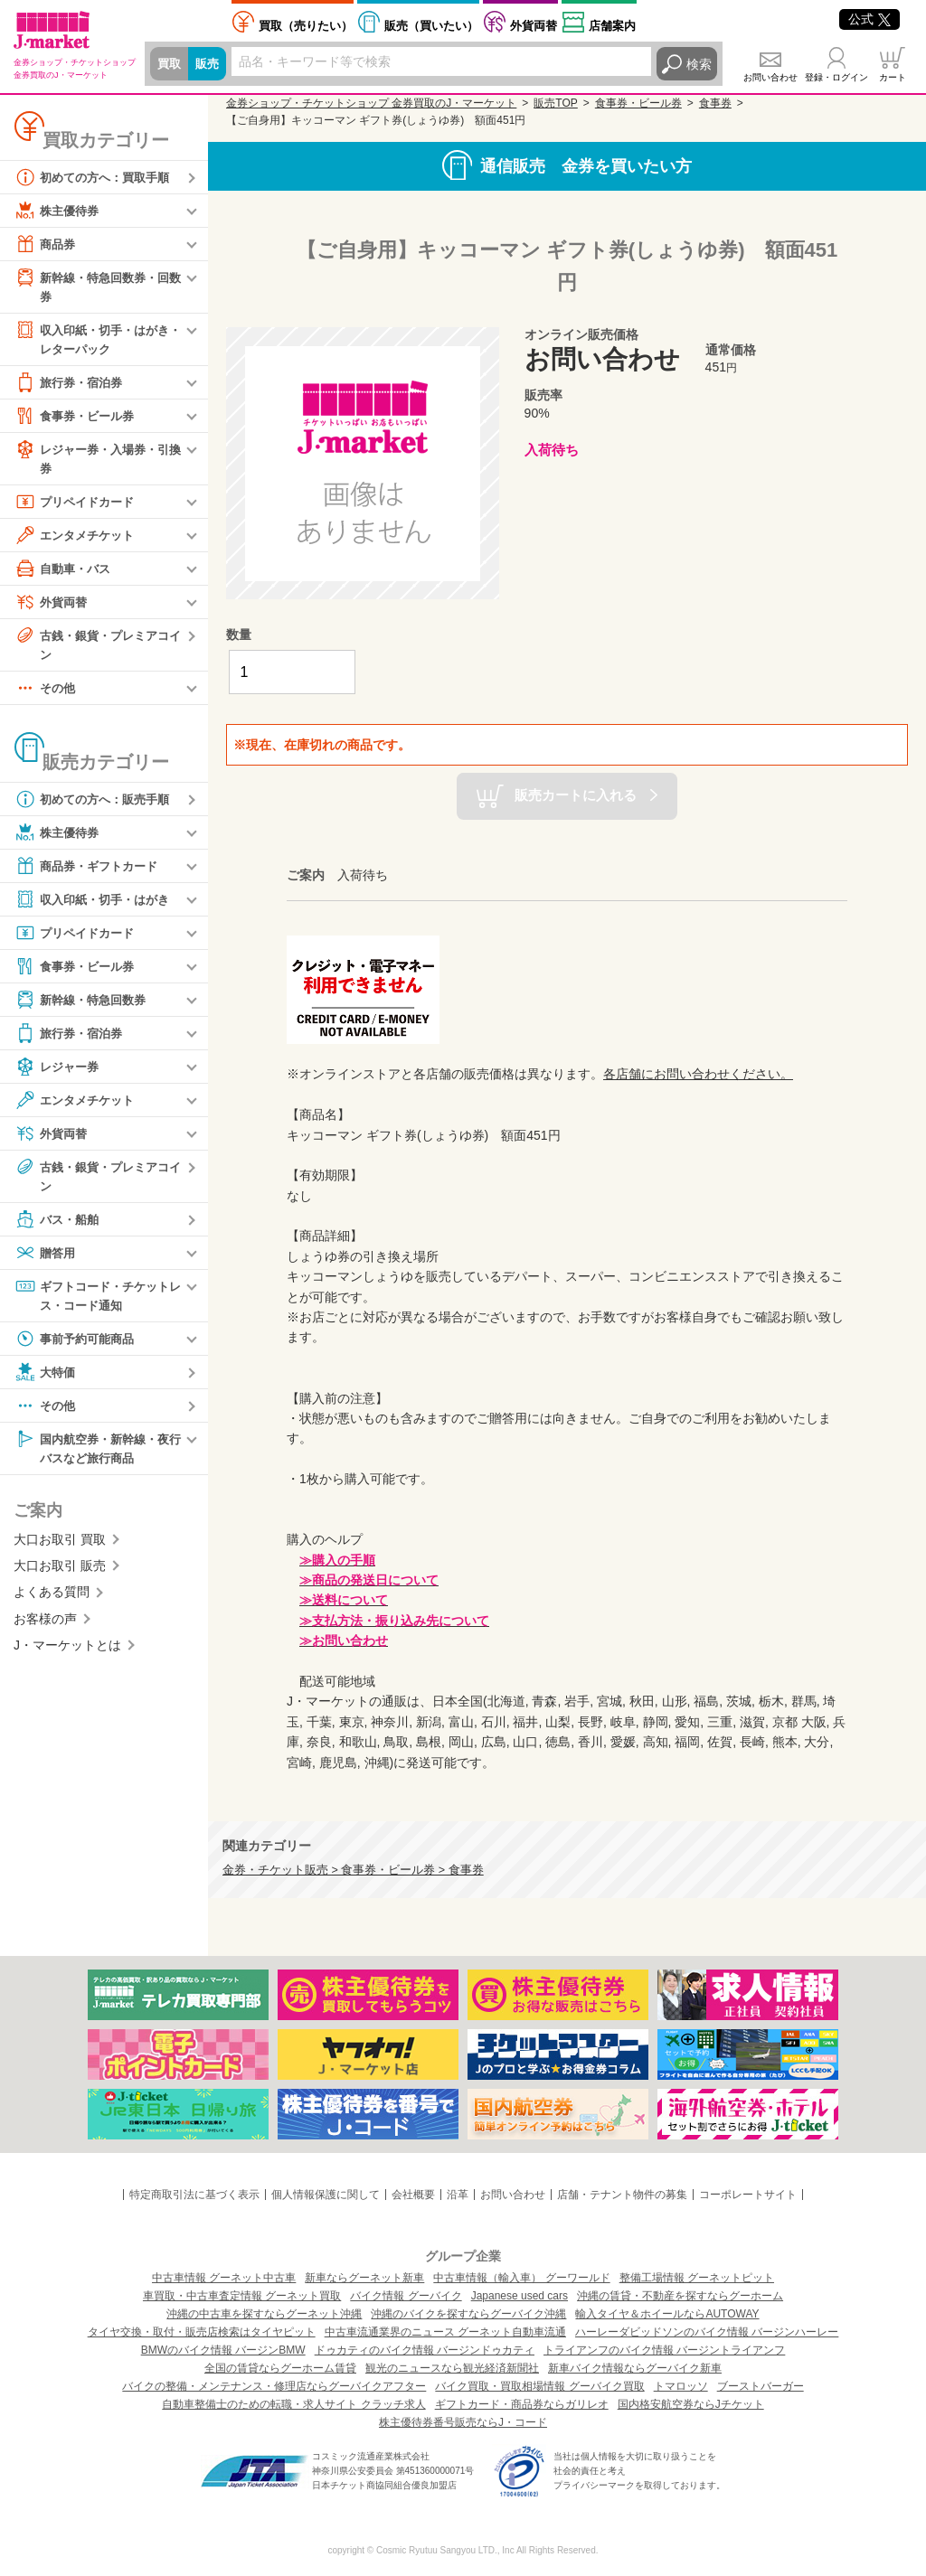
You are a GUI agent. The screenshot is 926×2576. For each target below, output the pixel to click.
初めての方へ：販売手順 (96, 804)
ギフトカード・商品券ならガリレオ (522, 2404)
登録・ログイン (836, 77)
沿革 (457, 2194)
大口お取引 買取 (60, 1548)
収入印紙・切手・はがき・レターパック (90, 339)
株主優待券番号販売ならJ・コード (463, 2422)
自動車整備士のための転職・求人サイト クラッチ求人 (293, 2404)
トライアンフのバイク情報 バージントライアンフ (664, 2350)
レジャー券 (58, 1072)
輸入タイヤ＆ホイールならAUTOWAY (667, 2314)
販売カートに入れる (576, 795)
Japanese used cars (519, 2295)
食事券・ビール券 (77, 418)
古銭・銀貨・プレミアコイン (96, 647)
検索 (699, 64)
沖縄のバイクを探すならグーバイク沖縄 (468, 2314)
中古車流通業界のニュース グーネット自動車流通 (445, 2332)
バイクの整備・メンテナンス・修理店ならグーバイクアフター (274, 2386)
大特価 (46, 1379)
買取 (170, 64)
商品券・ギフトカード (90, 871)
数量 (238, 634)
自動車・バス (65, 572)
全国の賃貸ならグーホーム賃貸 (280, 2368)
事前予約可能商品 (77, 1346)
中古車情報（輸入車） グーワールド (521, 2277)
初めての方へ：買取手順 (96, 177)
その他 (46, 693)
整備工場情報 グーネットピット (696, 2277)
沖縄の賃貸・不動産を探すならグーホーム (680, 2295)
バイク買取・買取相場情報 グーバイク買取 (539, 2386)
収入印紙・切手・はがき (96, 905)
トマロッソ (681, 2386)
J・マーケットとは (67, 1654)
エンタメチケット (77, 539)
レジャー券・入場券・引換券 (96, 460)
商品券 (46, 244)
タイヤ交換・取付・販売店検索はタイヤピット (202, 2332)
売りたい (306, 26)
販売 (209, 64)
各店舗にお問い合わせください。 (698, 1074)
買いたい (431, 26)
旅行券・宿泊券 (71, 385)
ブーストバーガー (760, 2386)
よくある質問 (52, 1601)
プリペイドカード (77, 505)
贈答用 (46, 1259)
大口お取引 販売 (60, 1574)
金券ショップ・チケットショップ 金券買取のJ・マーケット (371, 103)
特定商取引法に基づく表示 (194, 2194)
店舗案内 (612, 26)
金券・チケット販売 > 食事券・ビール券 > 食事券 (353, 1870)
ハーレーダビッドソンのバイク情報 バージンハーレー (706, 2332)
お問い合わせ (770, 77)
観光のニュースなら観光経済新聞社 (452, 2368)
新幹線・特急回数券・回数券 (96, 286)
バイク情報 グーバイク (405, 2295)
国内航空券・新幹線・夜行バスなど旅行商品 (96, 1454)
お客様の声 (45, 1628)
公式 (869, 19)
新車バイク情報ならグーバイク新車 (635, 2368)
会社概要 (413, 2194)
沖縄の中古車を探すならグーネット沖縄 (264, 2314)
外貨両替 (533, 26)
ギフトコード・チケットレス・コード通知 (96, 1301)
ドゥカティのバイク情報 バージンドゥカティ (424, 2350)
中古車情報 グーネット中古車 (224, 2277)
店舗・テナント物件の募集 (622, 2194)
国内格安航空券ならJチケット (691, 2404)
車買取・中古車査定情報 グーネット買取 (242, 2295)
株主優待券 (58, 210)
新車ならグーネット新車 (364, 2277)
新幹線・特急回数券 (84, 1005)
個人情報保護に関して (325, 2194)
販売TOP (555, 103)
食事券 (715, 103)
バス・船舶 (58, 1225)
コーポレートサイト (748, 2194)
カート (892, 77)
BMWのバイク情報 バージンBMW (223, 2350)
